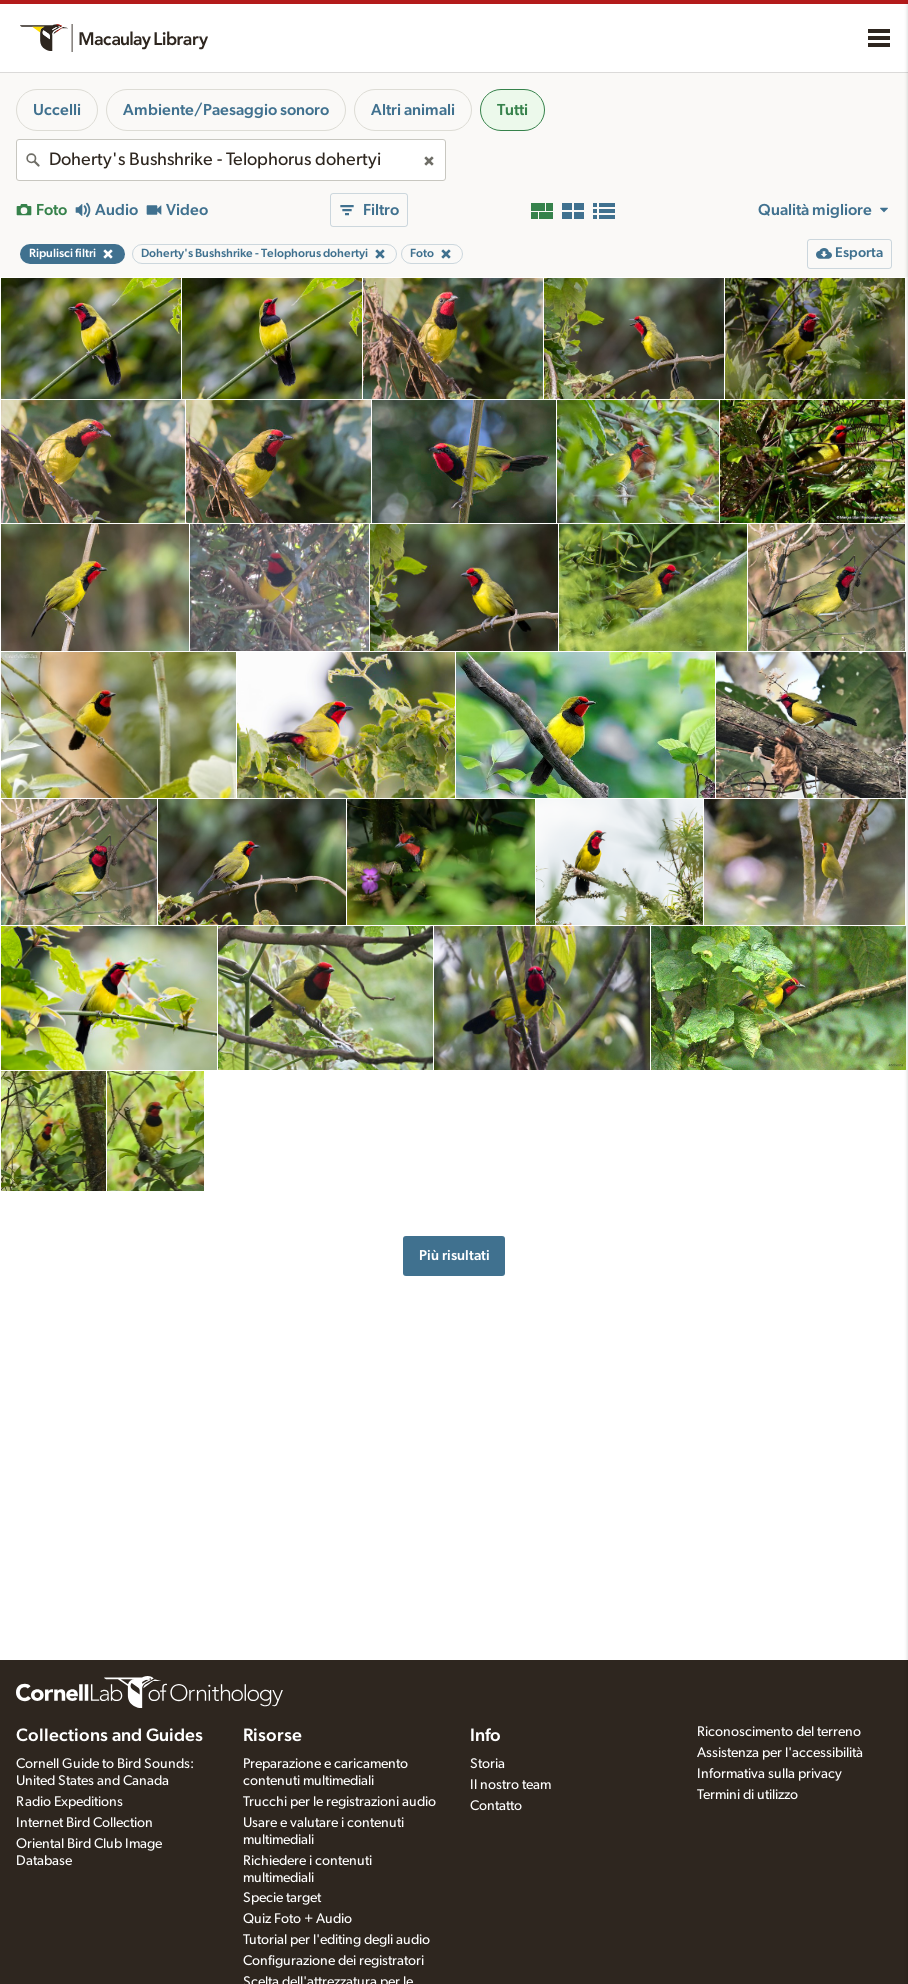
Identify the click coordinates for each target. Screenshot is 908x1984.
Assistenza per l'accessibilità (780, 1753)
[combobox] (231, 160)
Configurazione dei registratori (333, 1961)
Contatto (496, 1806)
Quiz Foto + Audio (297, 1919)
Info (485, 1736)
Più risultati (454, 1255)
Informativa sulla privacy (769, 1774)
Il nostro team (510, 1785)
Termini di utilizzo (747, 1795)
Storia (487, 1764)
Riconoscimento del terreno (779, 1732)
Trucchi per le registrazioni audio (339, 1802)
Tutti (512, 110)
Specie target (282, 1898)
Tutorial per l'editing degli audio (336, 1940)
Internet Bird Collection (84, 1823)
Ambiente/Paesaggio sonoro (226, 110)
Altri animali (413, 110)
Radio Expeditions (69, 1802)
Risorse (272, 1736)
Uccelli (57, 110)
